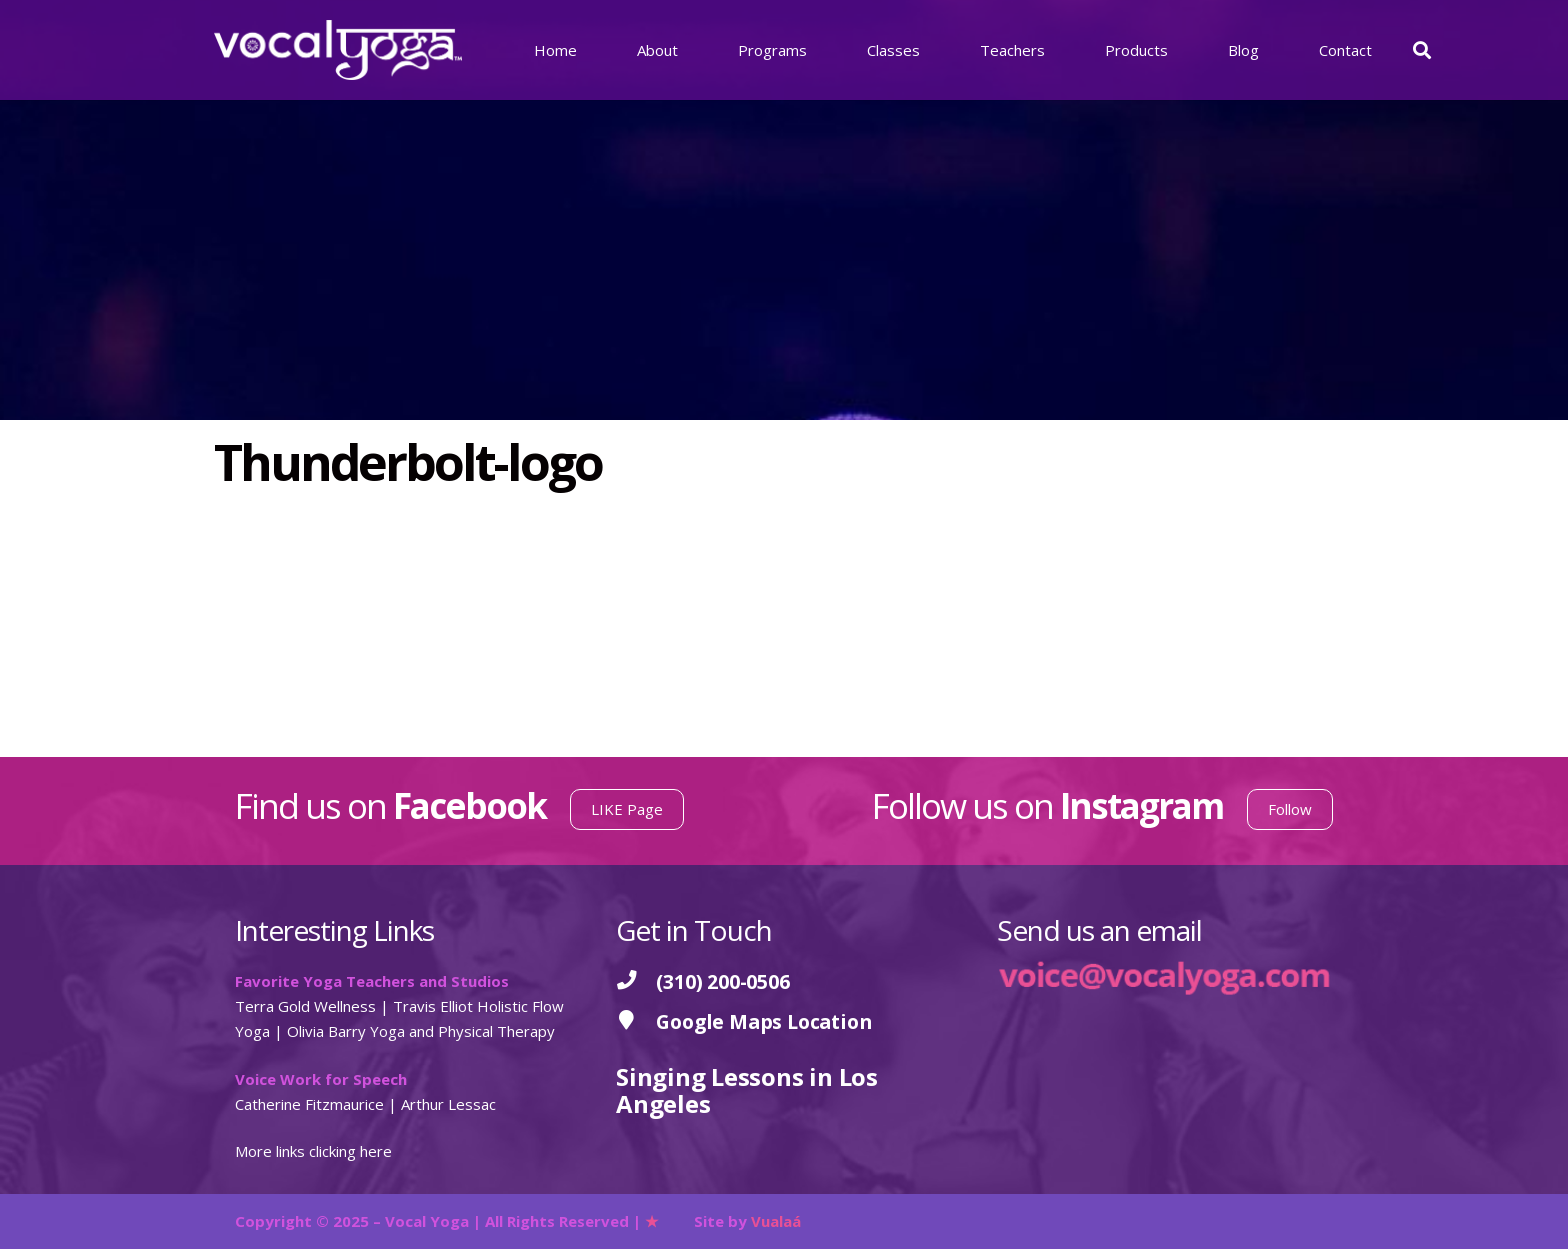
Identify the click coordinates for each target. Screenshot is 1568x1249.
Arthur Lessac (448, 1104)
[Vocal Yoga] (338, 50)
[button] (1422, 50)
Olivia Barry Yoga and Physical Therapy (421, 1031)
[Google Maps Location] (636, 1021)
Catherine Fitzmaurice (309, 1104)
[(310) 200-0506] (636, 981)
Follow (1290, 809)
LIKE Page (627, 809)
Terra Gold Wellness (305, 1006)
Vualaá (776, 1221)
